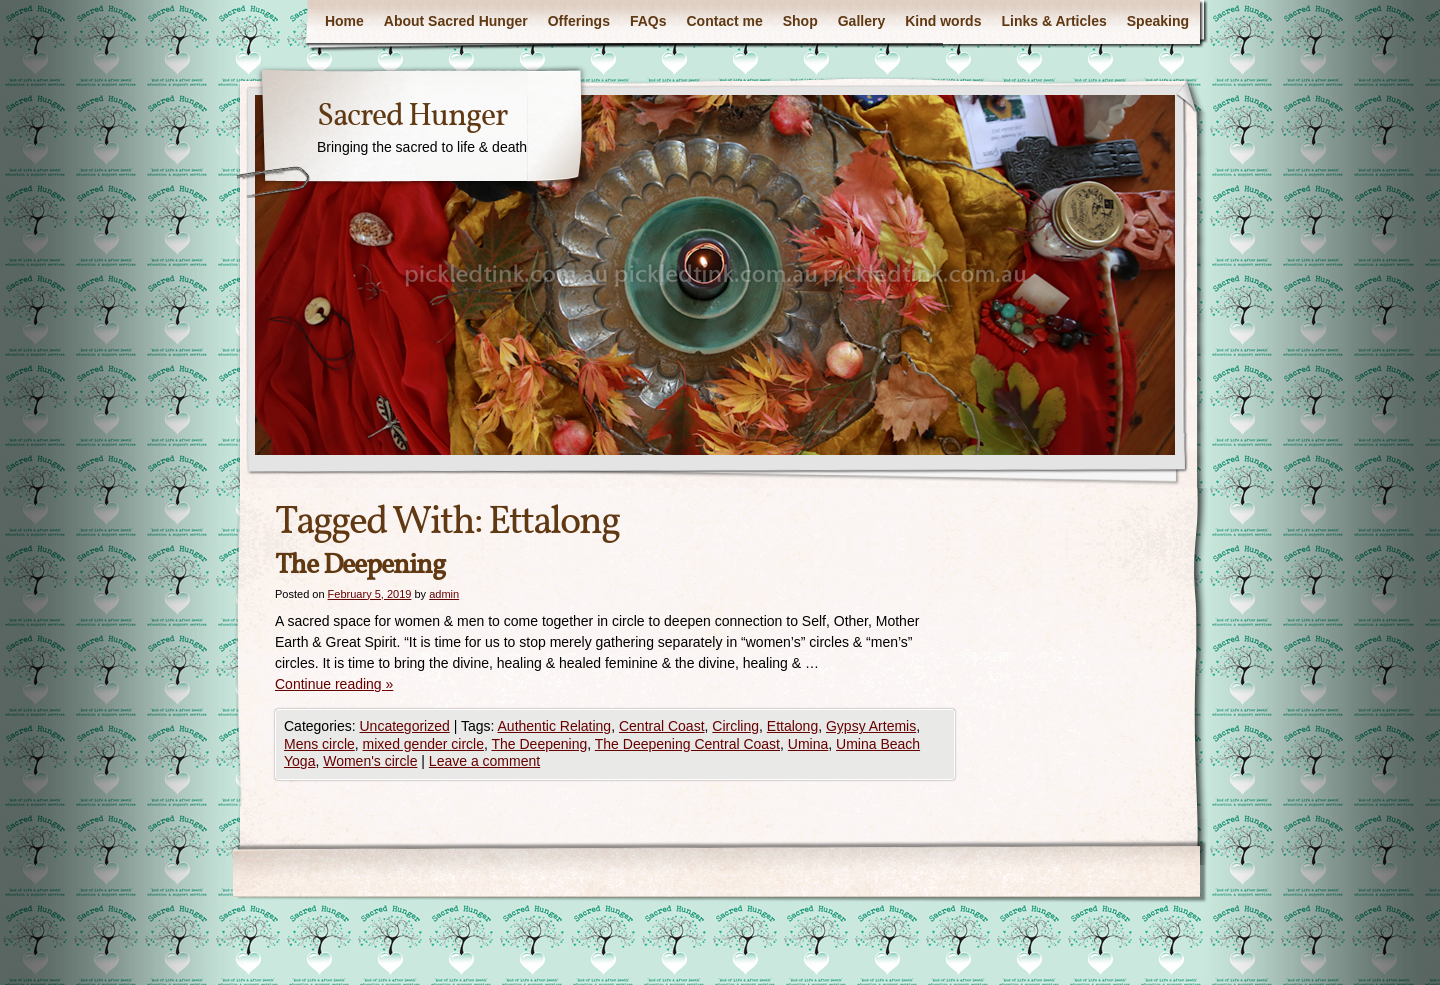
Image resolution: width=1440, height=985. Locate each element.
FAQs (648, 21)
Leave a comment (484, 761)
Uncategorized (404, 726)
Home (344, 21)
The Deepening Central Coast (687, 744)
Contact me (725, 21)
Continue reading (334, 684)
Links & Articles (1053, 21)
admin (444, 594)
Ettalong (792, 726)
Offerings (579, 21)
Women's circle (370, 761)
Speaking (1158, 21)
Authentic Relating (555, 726)
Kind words (943, 21)
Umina (808, 744)
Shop (800, 21)
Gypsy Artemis (871, 726)
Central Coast (662, 726)
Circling (735, 726)
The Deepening (360, 565)
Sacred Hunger (412, 117)
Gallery (861, 21)
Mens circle (319, 744)
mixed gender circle (423, 744)
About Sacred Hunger (456, 21)
